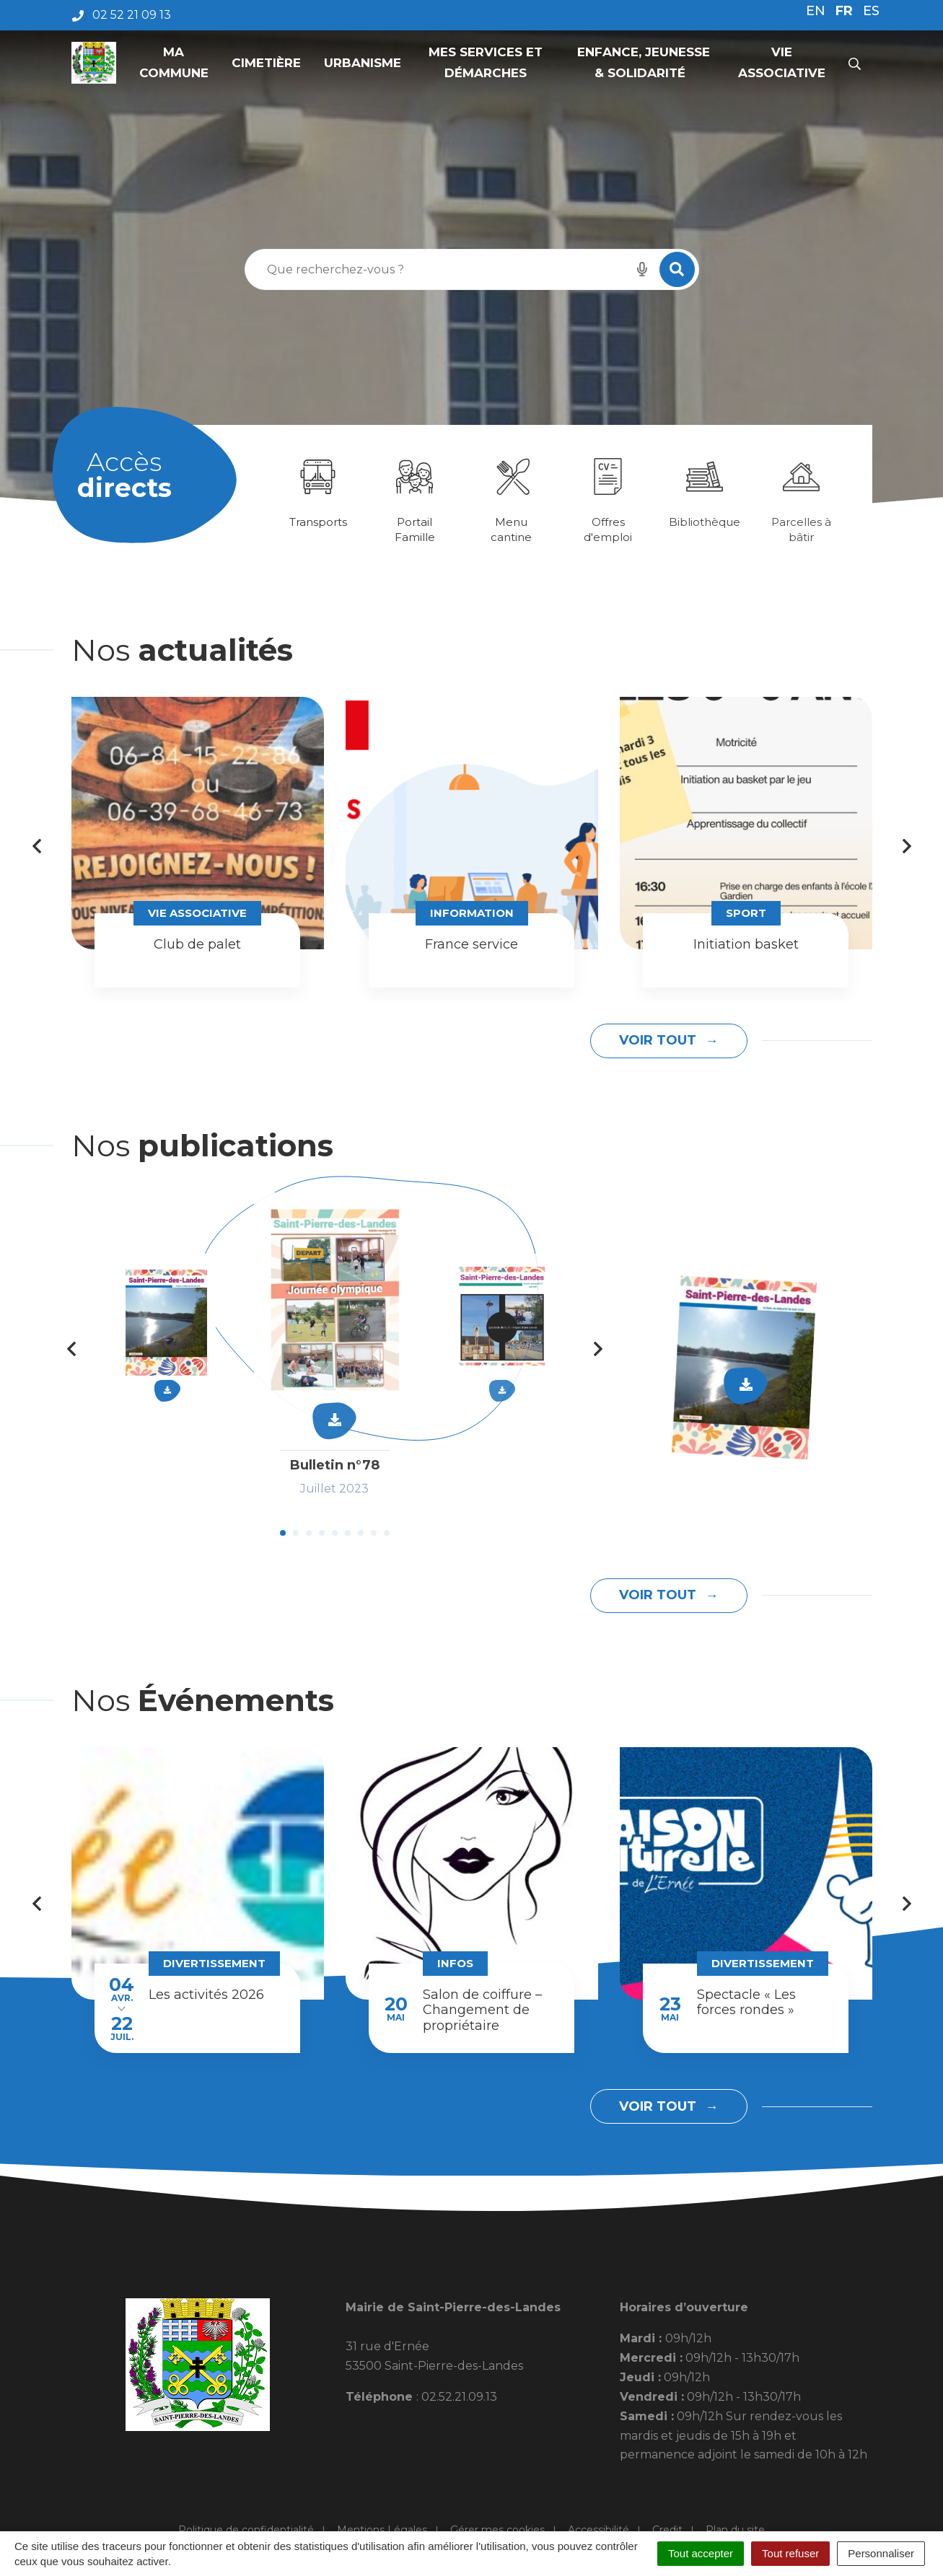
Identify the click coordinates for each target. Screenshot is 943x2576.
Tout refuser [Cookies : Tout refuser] (790, 2553)
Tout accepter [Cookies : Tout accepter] (700, 2553)
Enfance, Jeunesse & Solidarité (642, 62)
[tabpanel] (318, 492)
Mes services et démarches (486, 62)
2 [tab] (296, 1533)
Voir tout (659, 1040)
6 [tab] (348, 1533)
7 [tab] (361, 1533)
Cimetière (266, 63)
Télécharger (746, 1384)
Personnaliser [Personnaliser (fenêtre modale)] (881, 2553)
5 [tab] (335, 1533)
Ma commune (174, 62)
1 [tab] (283, 1533)
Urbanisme (362, 63)
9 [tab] (387, 1533)
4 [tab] (322, 1533)
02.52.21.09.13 (459, 2397)
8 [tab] (374, 1533)
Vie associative (781, 62)
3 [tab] (309, 1533)
